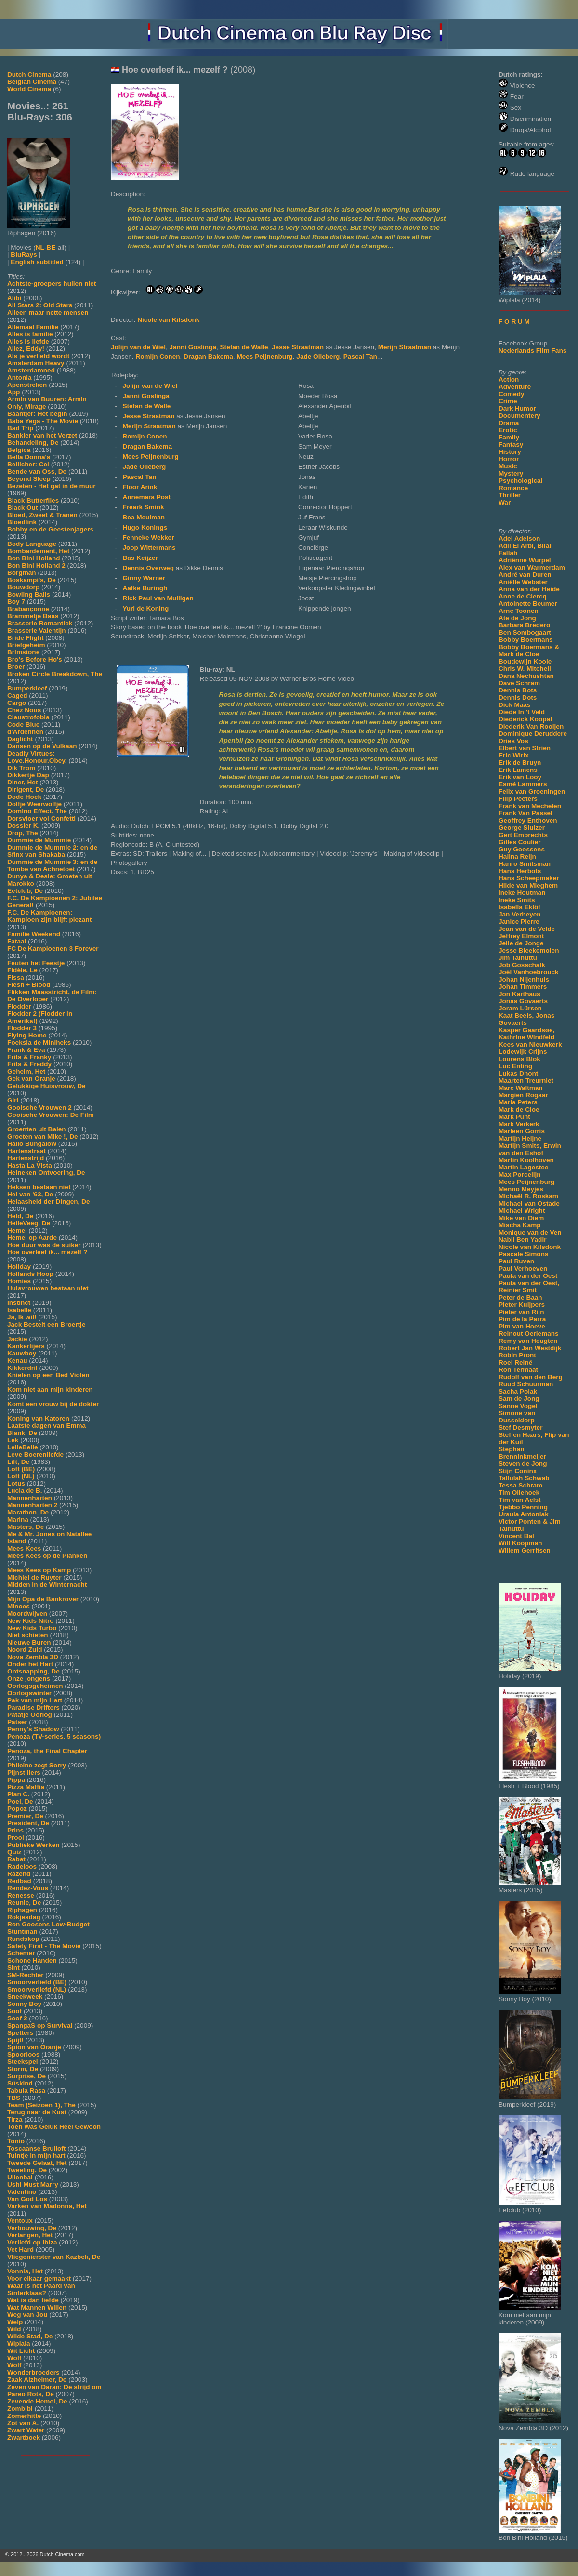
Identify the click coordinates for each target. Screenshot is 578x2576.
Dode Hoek (24, 796)
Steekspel (22, 2061)
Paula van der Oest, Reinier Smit (529, 1286)
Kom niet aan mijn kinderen (50, 1389)
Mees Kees (24, 1548)
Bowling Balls (28, 594)
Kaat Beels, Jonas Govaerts (526, 1019)
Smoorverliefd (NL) (36, 1989)
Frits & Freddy (29, 1064)
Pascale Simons (524, 1254)
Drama (509, 422)
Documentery (519, 415)
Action (509, 379)
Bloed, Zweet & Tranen (42, 514)
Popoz (17, 1808)
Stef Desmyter (520, 1427)
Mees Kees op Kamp (39, 1570)
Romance (513, 487)
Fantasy (511, 444)
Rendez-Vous (27, 1888)
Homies (19, 1281)
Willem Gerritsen (525, 1550)
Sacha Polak (518, 1391)
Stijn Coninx (518, 1470)
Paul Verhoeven (523, 1268)
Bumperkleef (27, 688)
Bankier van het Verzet (42, 435)
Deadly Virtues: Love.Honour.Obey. (37, 757)
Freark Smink (143, 507)
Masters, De (25, 1526)
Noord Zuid (24, 1649)
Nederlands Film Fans (532, 350)
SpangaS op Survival (39, 2025)
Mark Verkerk (519, 1124)
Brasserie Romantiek (39, 623)
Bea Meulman (143, 517)
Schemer (21, 1953)
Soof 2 (17, 2018)
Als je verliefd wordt (38, 355)
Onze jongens (28, 1678)
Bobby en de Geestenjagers (50, 529)
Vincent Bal (516, 1536)
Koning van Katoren (38, 1418)
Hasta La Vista (29, 1165)
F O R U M (514, 321)
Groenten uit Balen (36, 1129)
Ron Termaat (518, 1369)
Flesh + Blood (29, 984)
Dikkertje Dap (28, 775)
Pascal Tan (360, 356)
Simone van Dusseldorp (517, 1416)
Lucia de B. (24, 1490)
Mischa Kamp (520, 1225)
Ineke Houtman (522, 892)
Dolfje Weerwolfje (34, 804)
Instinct (18, 1302)
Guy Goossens (522, 849)
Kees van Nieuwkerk (530, 1044)
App (13, 392)
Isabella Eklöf (519, 907)
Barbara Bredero (524, 625)
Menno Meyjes (521, 1189)
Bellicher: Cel (28, 464)
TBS (13, 2097)
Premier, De (25, 1815)
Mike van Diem (521, 1218)
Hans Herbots (520, 871)
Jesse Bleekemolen (529, 950)
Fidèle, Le (22, 970)
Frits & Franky (29, 1057)
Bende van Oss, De (36, 471)
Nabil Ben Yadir (522, 1239)
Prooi (15, 1837)
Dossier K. (23, 825)
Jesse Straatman (299, 347)
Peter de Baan (520, 1297)
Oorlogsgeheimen (35, 1685)
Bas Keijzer (140, 557)
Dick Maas (515, 704)
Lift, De (18, 1461)
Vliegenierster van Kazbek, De (53, 2256)
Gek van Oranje (31, 1078)
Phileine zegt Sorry (36, 1765)
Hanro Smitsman (525, 863)
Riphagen (22, 1909)
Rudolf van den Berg (531, 1377)
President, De (28, 1823)
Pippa (16, 1779)
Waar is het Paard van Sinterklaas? (41, 2289)
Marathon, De (28, 1512)
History (510, 451)
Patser (17, 1722)
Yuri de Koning (145, 608)
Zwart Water (25, 2430)
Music (508, 466)
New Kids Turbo (31, 1628)
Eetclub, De (25, 890)
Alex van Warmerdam (532, 567)
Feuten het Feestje (36, 963)
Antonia (19, 377)
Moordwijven (27, 1613)
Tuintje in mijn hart (36, 2155)
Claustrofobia (28, 717)
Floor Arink (139, 487)
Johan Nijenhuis (524, 979)
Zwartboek (23, 2437)
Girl (12, 1100)
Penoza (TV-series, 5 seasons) (54, 1736)
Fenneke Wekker (148, 537)
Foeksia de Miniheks (39, 1042)
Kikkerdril (22, 1367)
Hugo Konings (144, 527)
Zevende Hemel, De (37, 2401)
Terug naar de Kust (36, 2112)
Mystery (511, 473)
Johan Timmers (523, 986)
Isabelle (19, 1310)
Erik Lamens (518, 769)
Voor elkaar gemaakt (39, 2278)
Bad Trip (20, 428)
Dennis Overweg (148, 567)
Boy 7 (16, 601)
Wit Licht (21, 2350)
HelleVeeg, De (28, 1223)
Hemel (17, 1230)
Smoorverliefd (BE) (36, 1982)
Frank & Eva (26, 1049)
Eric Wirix (514, 755)
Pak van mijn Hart (34, 1700)
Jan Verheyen (520, 914)
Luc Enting (515, 1066)
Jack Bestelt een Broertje (46, 1324)
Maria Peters (518, 1102)
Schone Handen (32, 1960)
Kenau (17, 1360)
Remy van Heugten (528, 1340)
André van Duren (525, 574)
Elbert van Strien (525, 748)
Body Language (31, 543)
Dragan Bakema (208, 356)
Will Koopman (520, 1543)
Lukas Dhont (518, 1073)
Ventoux (20, 2220)
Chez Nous (24, 710)
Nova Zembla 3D (32, 1656)
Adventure (515, 386)
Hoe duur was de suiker (44, 1244)
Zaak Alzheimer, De (36, 2379)
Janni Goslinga (193, 347)
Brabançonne (28, 608)
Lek (12, 1440)
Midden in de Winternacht (47, 1584)
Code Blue (23, 724)
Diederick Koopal (525, 719)
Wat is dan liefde (33, 2300)
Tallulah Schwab (524, 1478)
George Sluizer (522, 827)
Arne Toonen (519, 610)
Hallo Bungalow (31, 1143)
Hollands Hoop (30, 1273)
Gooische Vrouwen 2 (39, 1107)
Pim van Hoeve (522, 1326)
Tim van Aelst (520, 1499)
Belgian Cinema (31, 81)
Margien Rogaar (523, 1095)
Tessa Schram (520, 1485)
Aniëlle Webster (523, 581)
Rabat (16, 1859)
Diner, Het (22, 782)
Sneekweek (24, 1996)
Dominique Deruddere (533, 733)
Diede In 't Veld (522, 712)
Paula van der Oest (528, 1275)
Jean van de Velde (527, 928)
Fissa (15, 977)
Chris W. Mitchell (525, 668)
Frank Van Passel (525, 813)
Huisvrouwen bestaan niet (47, 1288)
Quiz (14, 1852)
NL (40, 247)
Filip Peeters (518, 798)
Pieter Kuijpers (522, 1304)
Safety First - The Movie (44, 1946)
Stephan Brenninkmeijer (522, 1453)
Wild (14, 2329)
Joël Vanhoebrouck (529, 972)
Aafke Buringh (144, 588)
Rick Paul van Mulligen (157, 598)
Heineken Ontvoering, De (46, 1172)
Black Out (22, 507)
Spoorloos (23, 2054)
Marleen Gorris (522, 1131)
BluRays (24, 254)
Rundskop (23, 1938)
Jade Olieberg (318, 356)
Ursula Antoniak (524, 1514)
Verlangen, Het (30, 2235)
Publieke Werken (33, 1844)
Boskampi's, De (31, 580)
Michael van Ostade (529, 1203)
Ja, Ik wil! (21, 1317)
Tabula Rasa (26, 2090)
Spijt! (15, 2040)
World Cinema (29, 89)
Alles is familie (30, 334)
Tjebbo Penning (523, 1507)
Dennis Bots (518, 690)
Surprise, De (26, 2076)
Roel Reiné (515, 1362)
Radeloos (22, 1866)
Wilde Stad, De (30, 2336)
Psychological (520, 480)
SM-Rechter (25, 1974)
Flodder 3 (22, 1028)
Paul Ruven (516, 1261)
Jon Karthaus (519, 993)
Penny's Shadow (33, 1729)
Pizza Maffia (25, 1787)
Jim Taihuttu (518, 957)
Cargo (16, 702)
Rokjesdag (23, 1917)
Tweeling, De (27, 2170)
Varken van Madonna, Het (47, 2206)
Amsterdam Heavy (36, 363)
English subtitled (37, 262)
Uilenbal (20, 2177)
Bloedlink (22, 522)
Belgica (18, 449)
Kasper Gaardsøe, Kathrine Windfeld (526, 1033)
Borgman (21, 572)
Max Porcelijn (520, 1174)
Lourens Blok (519, 1058)
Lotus (16, 1483)
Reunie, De (24, 1902)
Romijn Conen (157, 356)
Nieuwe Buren (29, 1642)
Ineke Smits (517, 899)
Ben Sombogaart (525, 632)
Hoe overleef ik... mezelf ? (47, 1252)
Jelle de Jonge (521, 943)
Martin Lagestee (524, 1167)
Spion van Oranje (34, 2047)
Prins (15, 1830)
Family (509, 437)
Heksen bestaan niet (38, 1187)
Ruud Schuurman (526, 1384)
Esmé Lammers (523, 784)
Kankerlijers (26, 1346)
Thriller (510, 495)
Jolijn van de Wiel (138, 347)
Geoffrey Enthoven (528, 820)
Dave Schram (519, 683)
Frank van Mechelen (530, 806)
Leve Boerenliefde (35, 1454)
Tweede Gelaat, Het (37, 2162)
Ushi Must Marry (32, 2184)
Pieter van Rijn (521, 1311)
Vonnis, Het (25, 2271)
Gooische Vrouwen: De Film (50, 1114)
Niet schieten (27, 1635)
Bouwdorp (23, 587)
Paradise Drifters (33, 1707)
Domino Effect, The (37, 811)
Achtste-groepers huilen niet (51, 283)
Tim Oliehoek (519, 1492)
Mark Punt (514, 1116)
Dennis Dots (518, 697)
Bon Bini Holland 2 (36, 565)
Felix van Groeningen (532, 791)
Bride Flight (25, 637)
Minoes (18, 1606)
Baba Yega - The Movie (42, 421)
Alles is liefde (28, 341)
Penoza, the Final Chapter (47, 1750)
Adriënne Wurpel (525, 560)
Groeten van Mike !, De (42, 1136)
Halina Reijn (517, 856)
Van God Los (27, 2199)
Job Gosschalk (522, 965)
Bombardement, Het (38, 551)
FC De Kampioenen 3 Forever (53, 948)
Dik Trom (21, 767)
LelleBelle (22, 1447)
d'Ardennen (25, 731)
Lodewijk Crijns (523, 1051)
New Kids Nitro (30, 1620)
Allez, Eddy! (25, 348)
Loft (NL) (21, 1476)
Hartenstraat (26, 1151)
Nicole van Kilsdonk (530, 1246)
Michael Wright (522, 1210)
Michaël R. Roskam (528, 1196)
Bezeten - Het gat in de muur (51, 486)
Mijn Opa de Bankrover (43, 1599)
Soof (14, 2011)
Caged (17, 695)
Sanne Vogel (518, 1405)
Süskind (20, 2083)
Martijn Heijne (520, 1138)
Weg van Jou (27, 2314)
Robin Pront (517, 1355)
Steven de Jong (523, 1463)
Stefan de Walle (244, 347)
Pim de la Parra (522, 1319)
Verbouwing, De (31, 2227)
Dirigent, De (25, 789)
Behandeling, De (33, 442)
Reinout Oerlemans (529, 1333)
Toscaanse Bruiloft (36, 2148)
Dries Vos (513, 740)
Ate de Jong (517, 618)
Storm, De (22, 2068)
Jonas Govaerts (523, 1001)
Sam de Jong (519, 1398)
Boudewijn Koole (525, 661)
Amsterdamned (31, 370)
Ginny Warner (143, 578)
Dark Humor (517, 408)
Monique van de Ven (530, 1232)
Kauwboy (21, 1353)
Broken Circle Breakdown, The (54, 673)
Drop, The (22, 833)
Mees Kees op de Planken (47, 1555)
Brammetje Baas (33, 616)
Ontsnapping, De (33, 1671)
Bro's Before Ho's (34, 659)
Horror (509, 459)
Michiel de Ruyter (34, 1577)
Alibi (14, 298)
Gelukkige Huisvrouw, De (46, 1085)
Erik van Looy (520, 777)
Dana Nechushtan (526, 675)
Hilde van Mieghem (528, 885)
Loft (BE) (21, 1469)
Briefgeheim (26, 645)
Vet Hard (20, 2249)
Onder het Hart (30, 1664)
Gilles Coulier (520, 842)
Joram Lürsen (520, 1008)
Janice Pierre (519, 921)
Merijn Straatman (405, 347)
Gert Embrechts (523, 834)
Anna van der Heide (529, 589)
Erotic (508, 430)
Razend (18, 1873)
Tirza (14, 2119)
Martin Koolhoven (526, 1160)
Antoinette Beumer (528, 603)
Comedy (512, 394)
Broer (16, 666)
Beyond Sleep (29, 478)
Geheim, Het (26, 1071)
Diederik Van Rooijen (531, 726)
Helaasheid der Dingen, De (48, 1201)
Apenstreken (27, 384)
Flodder (19, 1006)
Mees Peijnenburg (526, 1181)
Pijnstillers (23, 1772)
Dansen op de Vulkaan (42, 746)
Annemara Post (146, 497)
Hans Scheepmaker (529, 878)
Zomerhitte (24, 2415)
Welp (15, 2321)
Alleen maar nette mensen (47, 312)
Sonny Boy (24, 2003)
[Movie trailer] (256, 178)
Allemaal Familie (33, 327)
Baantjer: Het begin (37, 413)
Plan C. (18, 1794)
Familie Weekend (33, 934)
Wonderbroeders (33, 2372)
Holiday (19, 1266)
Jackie (17, 1338)
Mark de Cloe (519, 1109)
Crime (508, 401)
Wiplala (18, 2343)
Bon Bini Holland (33, 558)
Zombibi (20, 2408)
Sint (13, 1967)
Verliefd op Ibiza (32, 2242)
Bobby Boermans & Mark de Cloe (529, 650)
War (505, 502)
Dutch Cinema (29, 74)
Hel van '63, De (30, 1194)
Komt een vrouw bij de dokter (53, 1404)
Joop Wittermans (148, 547)
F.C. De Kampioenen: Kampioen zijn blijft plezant (49, 916)
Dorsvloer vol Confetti (41, 818)
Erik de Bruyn (520, 762)
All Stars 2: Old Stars (39, 305)
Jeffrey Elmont (521, 936)
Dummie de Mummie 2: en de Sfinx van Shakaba (52, 851)
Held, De (20, 1216)
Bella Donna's (28, 457)
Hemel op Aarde (32, 1237)
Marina (17, 1519)
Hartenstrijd (25, 1158)
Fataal (16, 941)
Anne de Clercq (523, 596)
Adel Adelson (519, 538)
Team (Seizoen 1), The (41, 2105)
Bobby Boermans (526, 639)
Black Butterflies (33, 500)
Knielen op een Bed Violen (48, 1375)
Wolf (14, 2358)
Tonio (16, 2141)
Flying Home (27, 1035)
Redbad (19, 1881)
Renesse (20, 1895)
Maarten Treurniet (526, 1080)
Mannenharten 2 (32, 1505)
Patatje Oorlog (29, 1714)
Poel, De (20, 1801)
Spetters (20, 2032)
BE (50, 247)
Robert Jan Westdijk (530, 1348)
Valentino (21, 2191)
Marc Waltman (521, 1087)
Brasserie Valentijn (36, 630)
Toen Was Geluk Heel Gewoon (54, 2126)
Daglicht (20, 739)
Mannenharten (29, 1497)
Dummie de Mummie (39, 840)
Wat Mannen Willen (36, 2307)
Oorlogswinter (29, 1693)
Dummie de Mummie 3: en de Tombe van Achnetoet (52, 865)
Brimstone (23, 652)
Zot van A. (23, 2423)
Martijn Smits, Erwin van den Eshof (530, 1149)
